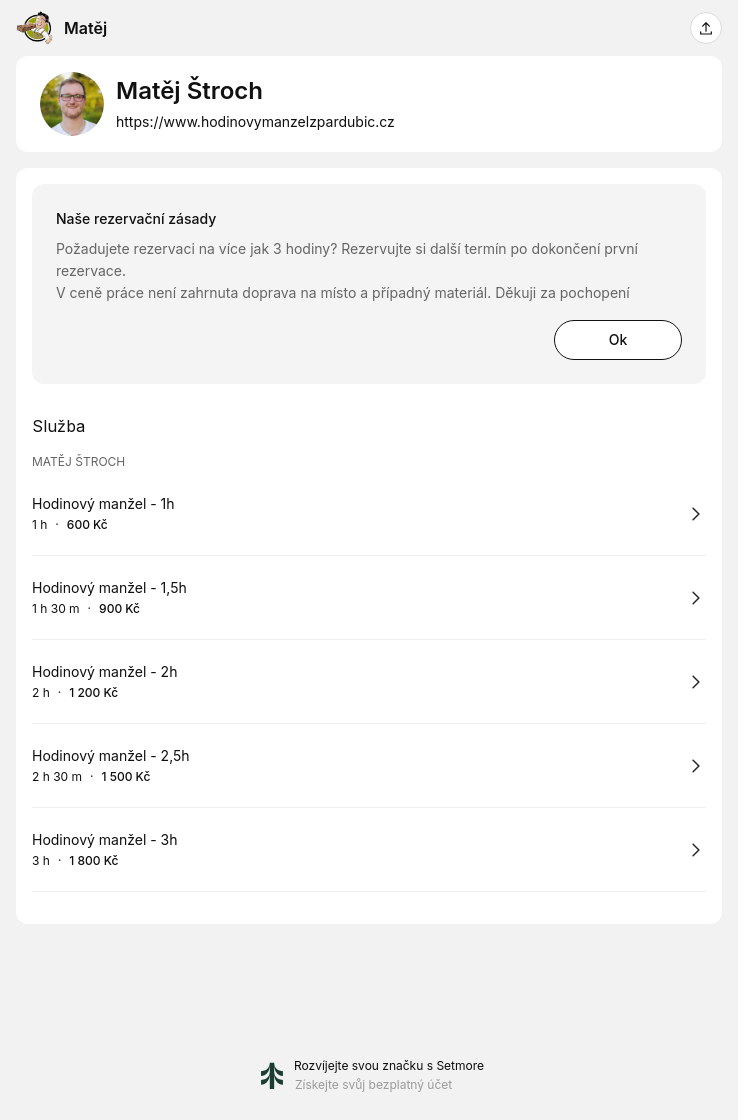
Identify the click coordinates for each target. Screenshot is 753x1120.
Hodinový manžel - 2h (104, 671)
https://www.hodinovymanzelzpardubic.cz (255, 121)
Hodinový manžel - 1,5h (109, 587)
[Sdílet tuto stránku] (706, 28)
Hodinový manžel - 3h (105, 839)
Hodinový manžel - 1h (103, 503)
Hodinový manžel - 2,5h (111, 755)
